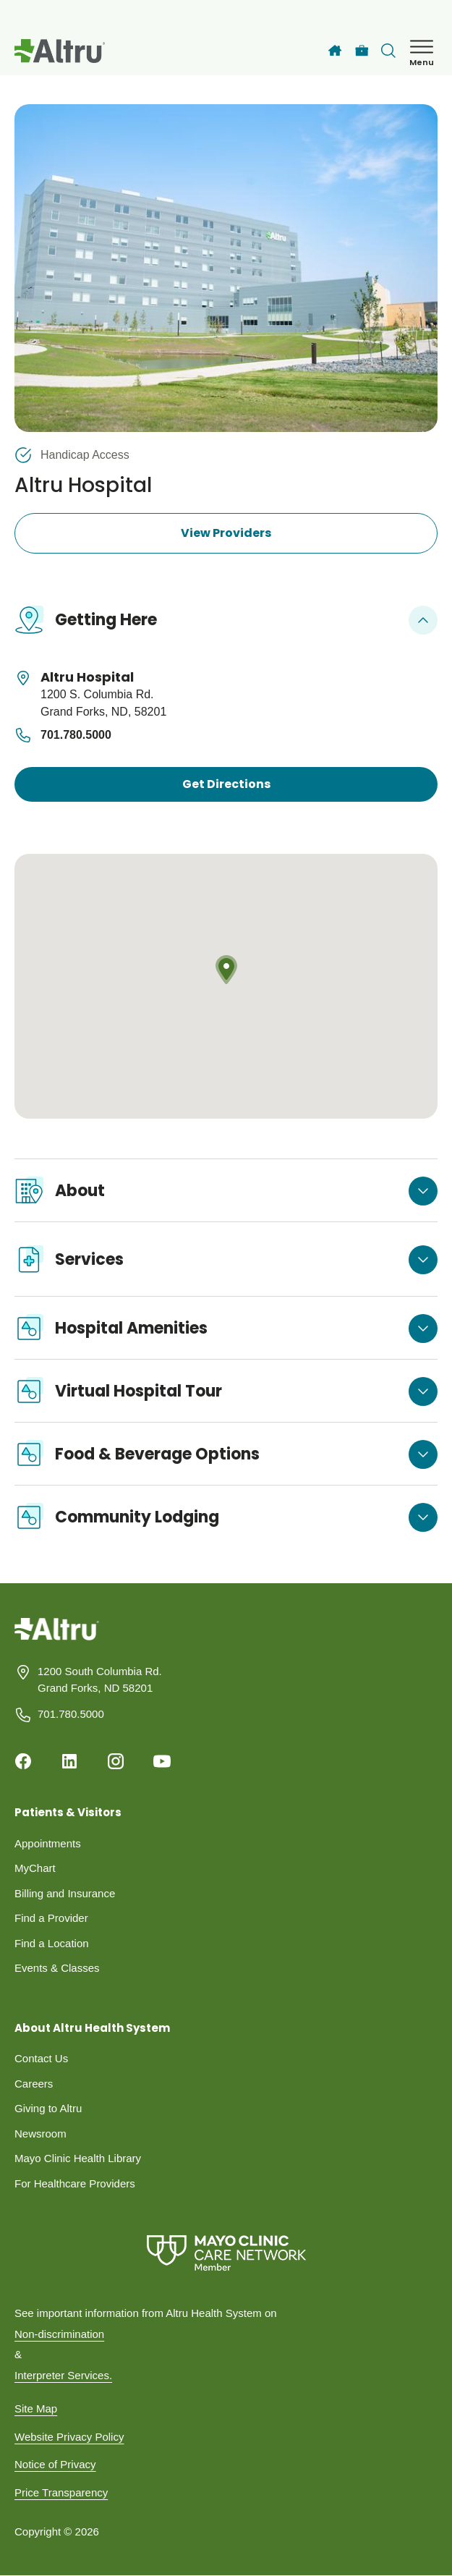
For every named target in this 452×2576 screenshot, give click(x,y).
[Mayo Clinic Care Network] (226, 2253)
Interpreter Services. (63, 2375)
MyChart (35, 1868)
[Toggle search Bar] (388, 50)
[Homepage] (56, 1640)
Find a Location (51, 1943)
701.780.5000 (62, 735)
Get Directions (226, 784)
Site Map (35, 2408)
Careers (33, 2083)
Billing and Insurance (64, 1893)
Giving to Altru (48, 2108)
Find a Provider (51, 1918)
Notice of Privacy (55, 2464)
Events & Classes (57, 1968)
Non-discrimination (59, 2334)
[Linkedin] (69, 1761)
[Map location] (226, 986)
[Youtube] (162, 1761)
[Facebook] (23, 1761)
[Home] (334, 50)
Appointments (47, 1843)
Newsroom (40, 2133)
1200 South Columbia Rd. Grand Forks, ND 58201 (100, 1679)
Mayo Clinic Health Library (77, 2158)
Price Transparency (61, 2492)
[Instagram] (115, 1761)
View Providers (226, 533)
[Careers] (362, 51)
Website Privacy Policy (69, 2437)
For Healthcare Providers (74, 2183)
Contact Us (41, 2058)
